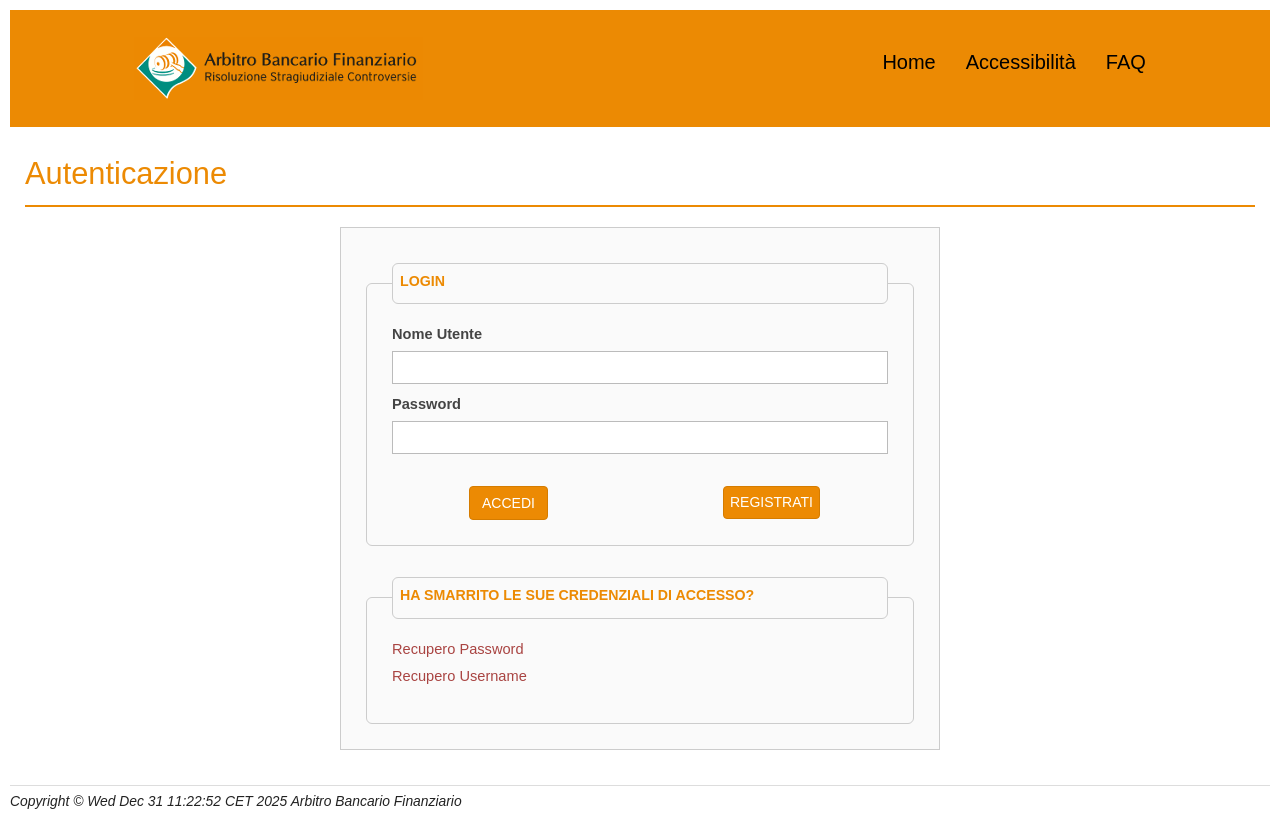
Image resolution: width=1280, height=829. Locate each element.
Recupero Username (459, 676)
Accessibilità (1021, 62)
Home (908, 62)
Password (426, 404)
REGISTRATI (771, 502)
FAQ (1126, 62)
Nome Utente (437, 334)
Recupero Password (458, 649)
